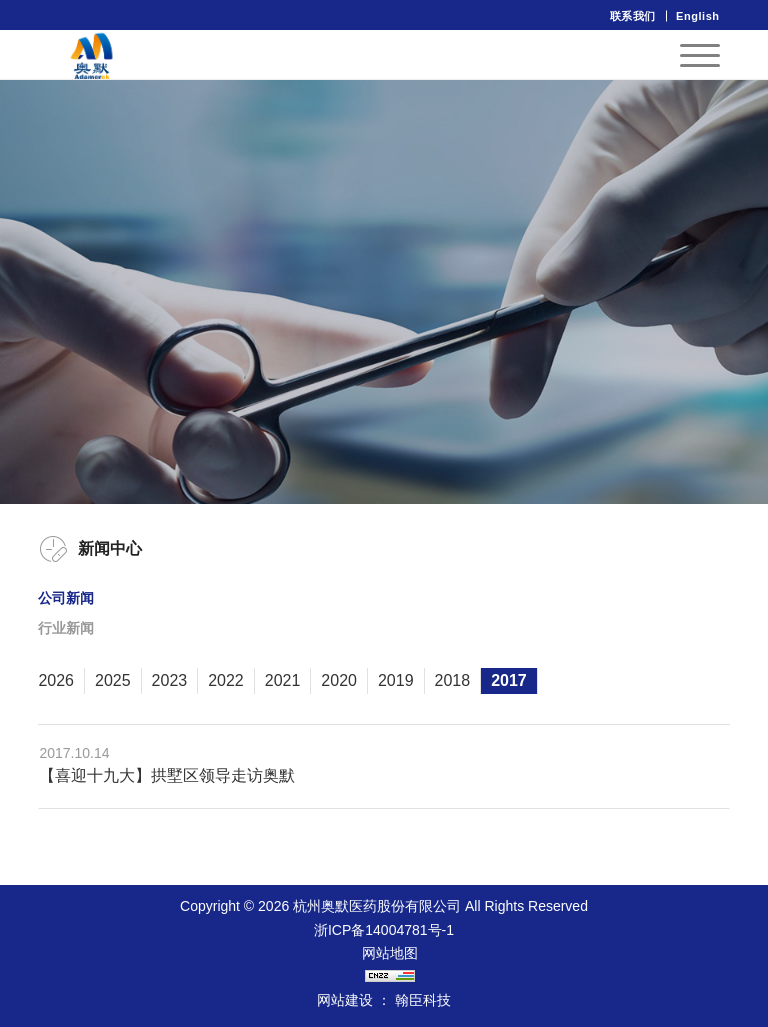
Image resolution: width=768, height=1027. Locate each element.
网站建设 (345, 1000)
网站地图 (390, 953)
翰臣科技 (423, 1000)
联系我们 (633, 16)
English (698, 16)
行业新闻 (66, 628)
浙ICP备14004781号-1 (384, 930)
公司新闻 (66, 598)
